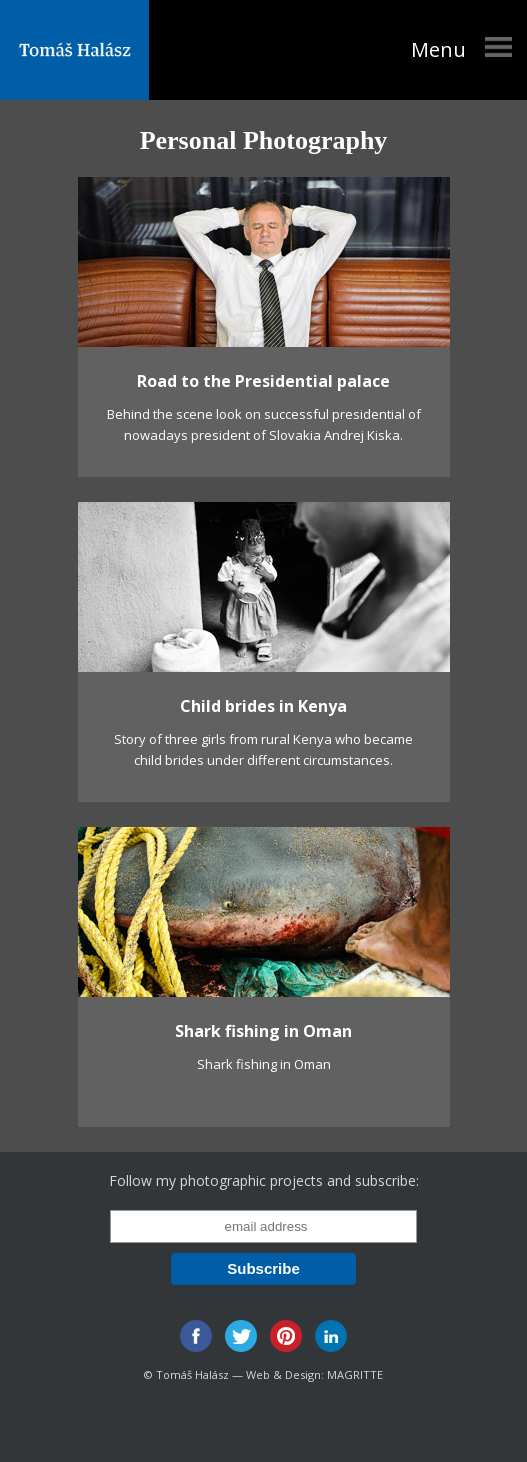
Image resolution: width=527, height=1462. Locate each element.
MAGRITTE (355, 1374)
